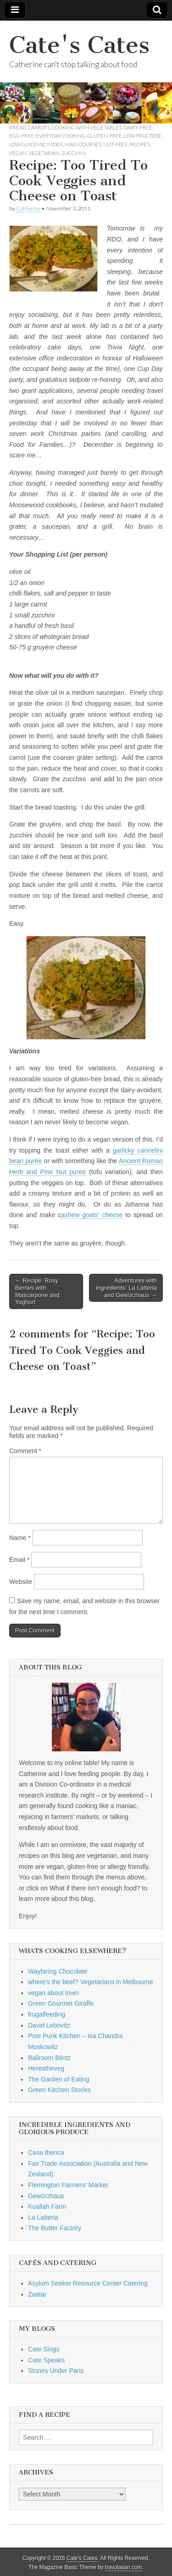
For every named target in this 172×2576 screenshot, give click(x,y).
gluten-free (104, 136)
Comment (25, 1450)
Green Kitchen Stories (59, 2089)
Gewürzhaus (46, 2196)
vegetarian (44, 153)
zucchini (73, 153)
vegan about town (53, 1992)
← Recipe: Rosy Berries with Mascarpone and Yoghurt (37, 1291)
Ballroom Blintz (49, 2057)
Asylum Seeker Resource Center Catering (88, 2283)
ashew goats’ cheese (91, 1214)
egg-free (21, 136)
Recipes (140, 144)
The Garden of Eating (58, 2079)
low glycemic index (36, 144)
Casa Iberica (46, 2152)
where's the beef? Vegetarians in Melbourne (90, 1982)
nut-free (115, 144)
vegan (18, 153)
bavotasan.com (123, 2567)
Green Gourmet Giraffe (61, 2003)
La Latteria (43, 2217)
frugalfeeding (46, 2014)
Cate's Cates (79, 45)
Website (20, 1581)
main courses (83, 144)
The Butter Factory (54, 2228)
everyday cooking (60, 136)
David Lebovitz (49, 2025)
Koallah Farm (47, 2206)
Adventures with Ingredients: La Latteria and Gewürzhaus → (126, 1287)
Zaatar (37, 2294)
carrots (39, 127)
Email (19, 1559)
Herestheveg (46, 2068)
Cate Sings (43, 2349)
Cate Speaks (46, 2360)
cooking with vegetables (87, 127)
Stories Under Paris (55, 2370)
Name (20, 1537)
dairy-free (138, 127)
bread (17, 127)
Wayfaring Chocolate (57, 1971)
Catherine (28, 208)
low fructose (142, 136)
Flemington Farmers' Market (68, 2185)
